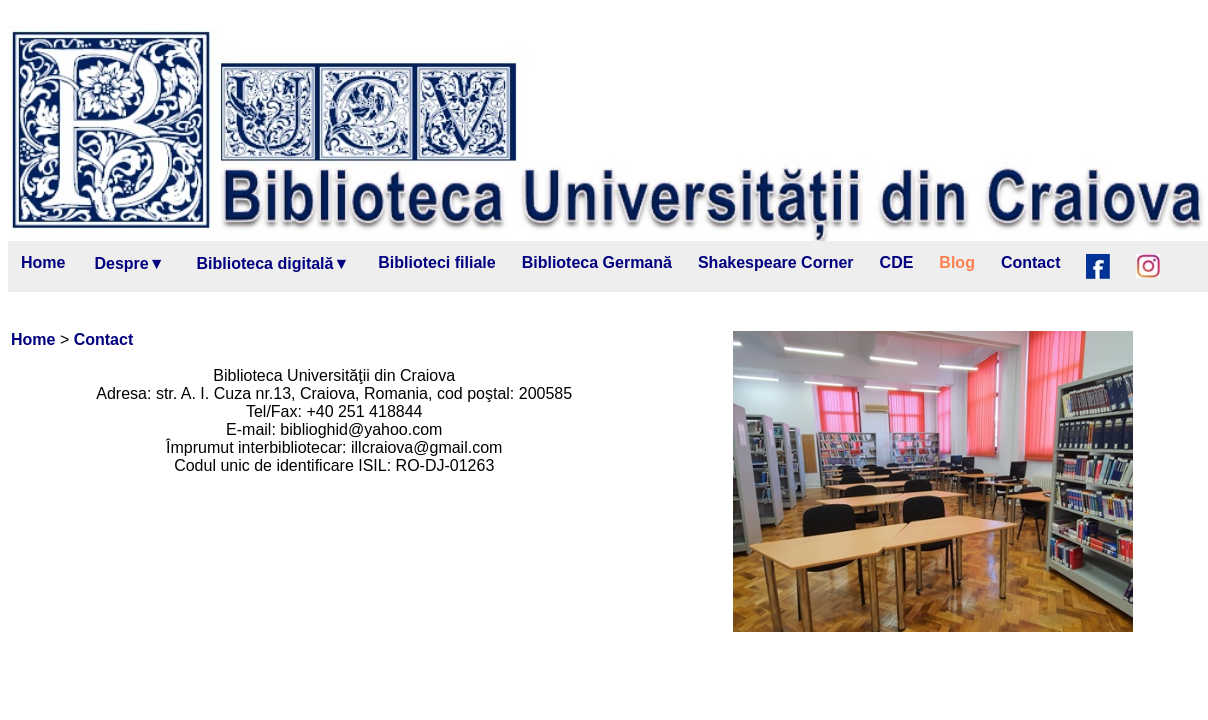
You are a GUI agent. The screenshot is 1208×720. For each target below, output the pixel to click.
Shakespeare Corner (776, 262)
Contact (1031, 262)
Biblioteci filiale (436, 262)
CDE (897, 262)
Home (43, 262)
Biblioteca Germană (597, 262)
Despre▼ (129, 263)
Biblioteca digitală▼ (273, 263)
